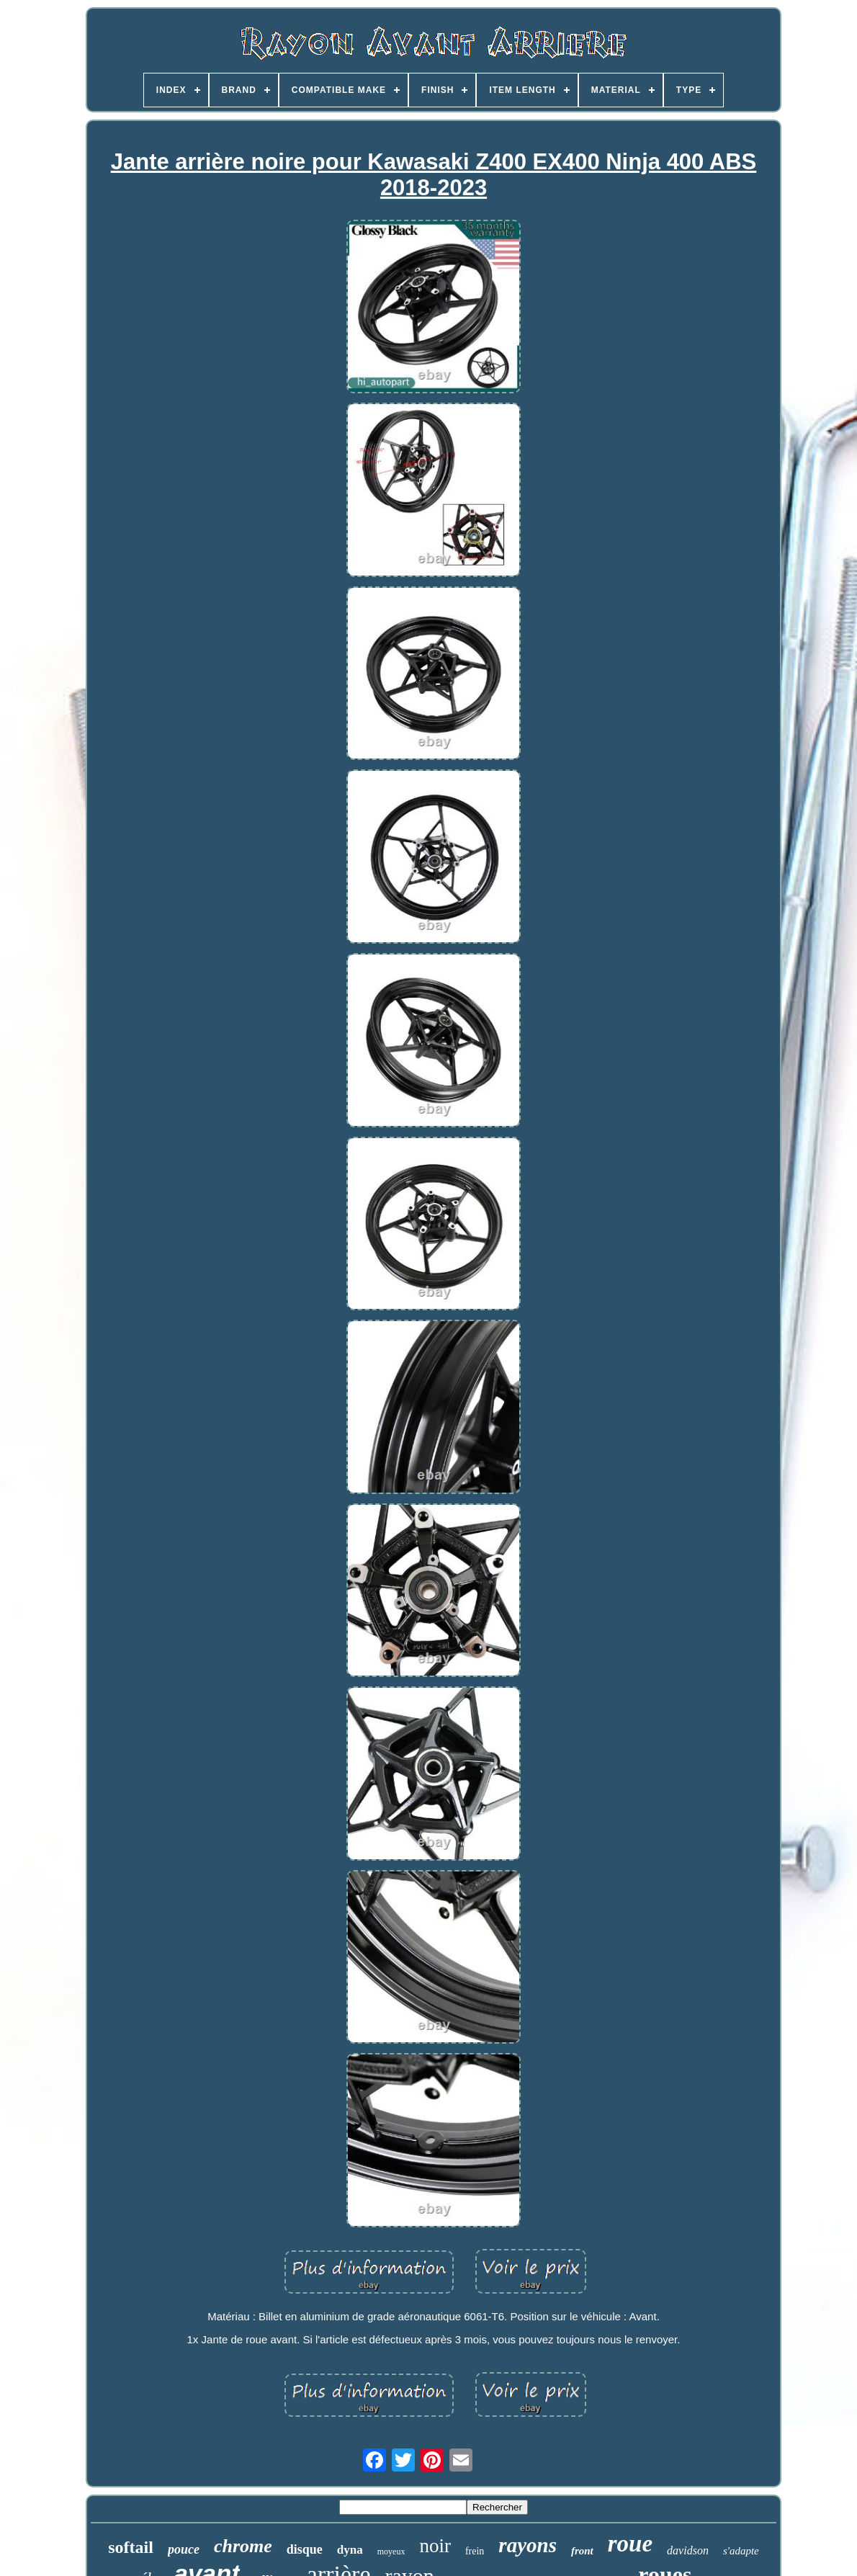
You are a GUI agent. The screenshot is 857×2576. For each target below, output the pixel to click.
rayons (527, 2545)
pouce (183, 2549)
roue (630, 2544)
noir (435, 2546)
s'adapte (741, 2551)
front (582, 2551)
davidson (688, 2550)
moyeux (391, 2551)
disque (305, 2549)
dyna (350, 2550)
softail (130, 2547)
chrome (243, 2546)
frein (474, 2551)
